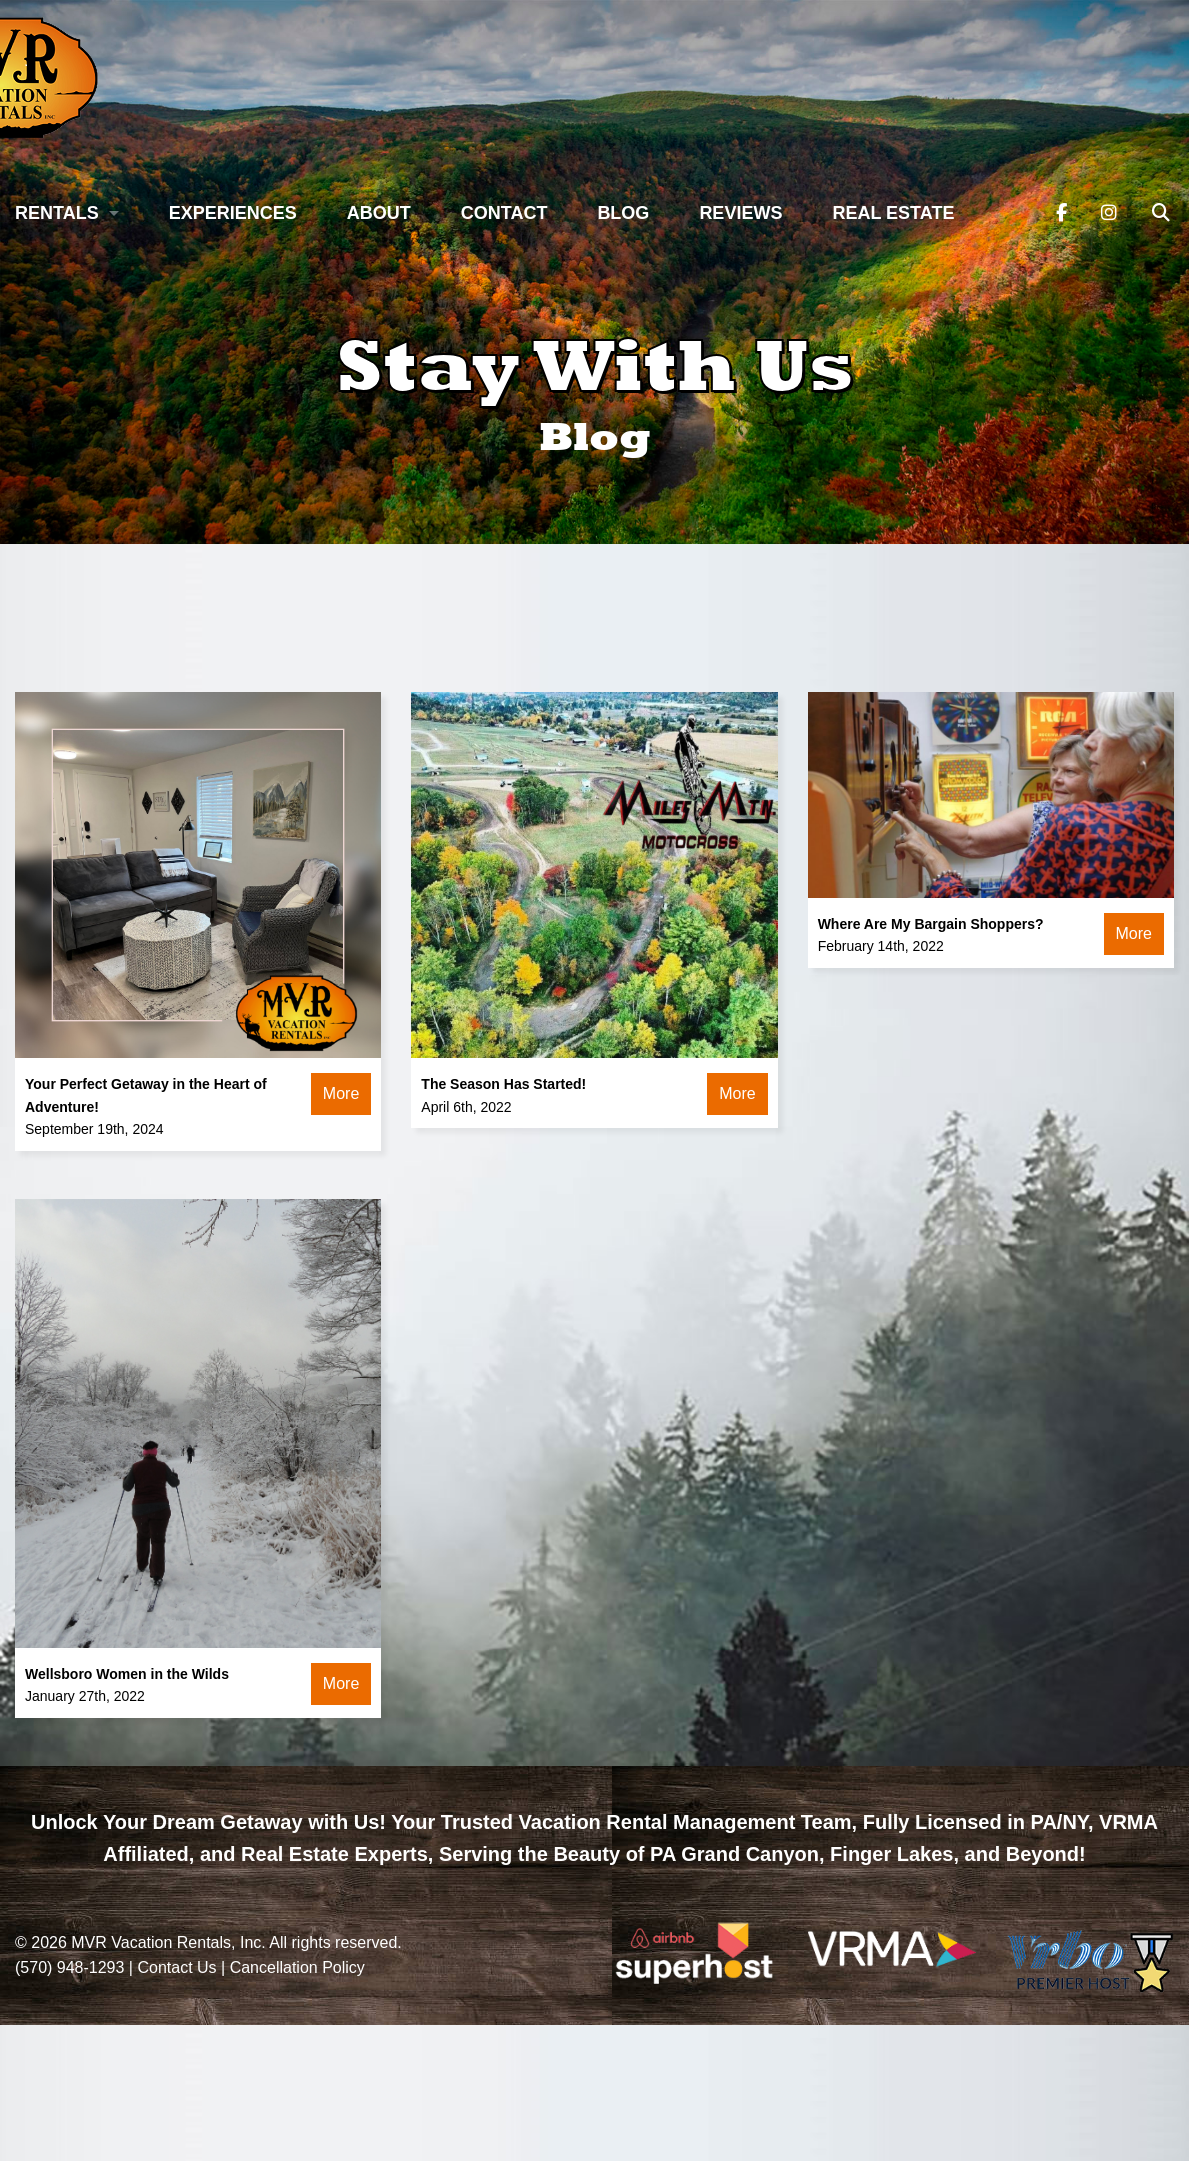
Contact (504, 213)
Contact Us (176, 1967)
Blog (623, 213)
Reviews (740, 213)
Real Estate (893, 213)
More (341, 1093)
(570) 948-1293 (69, 1967)
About (379, 213)
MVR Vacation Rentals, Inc (166, 1942)
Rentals (57, 213)
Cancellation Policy (297, 1967)
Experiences (233, 213)
